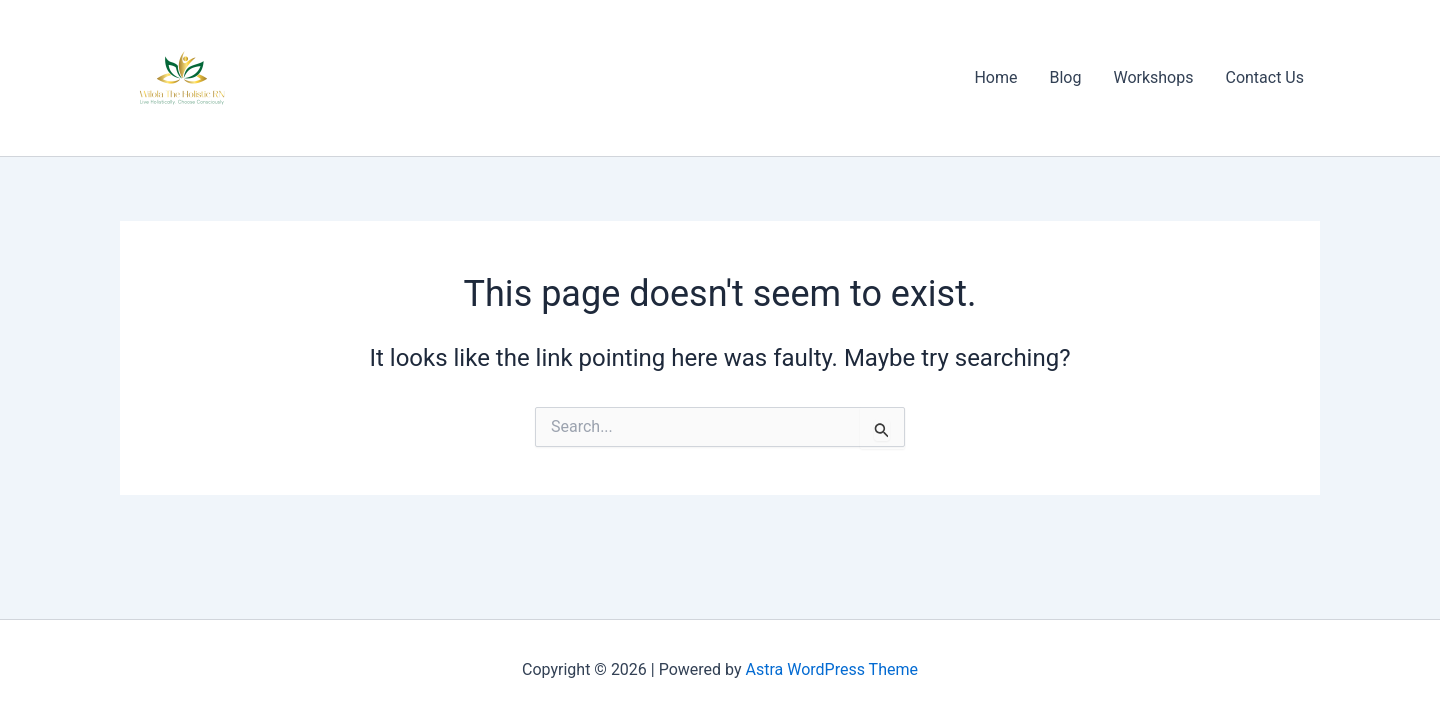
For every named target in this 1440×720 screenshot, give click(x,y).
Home (995, 77)
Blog (1065, 77)
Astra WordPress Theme (832, 669)
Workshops (1153, 77)
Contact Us (1264, 77)
